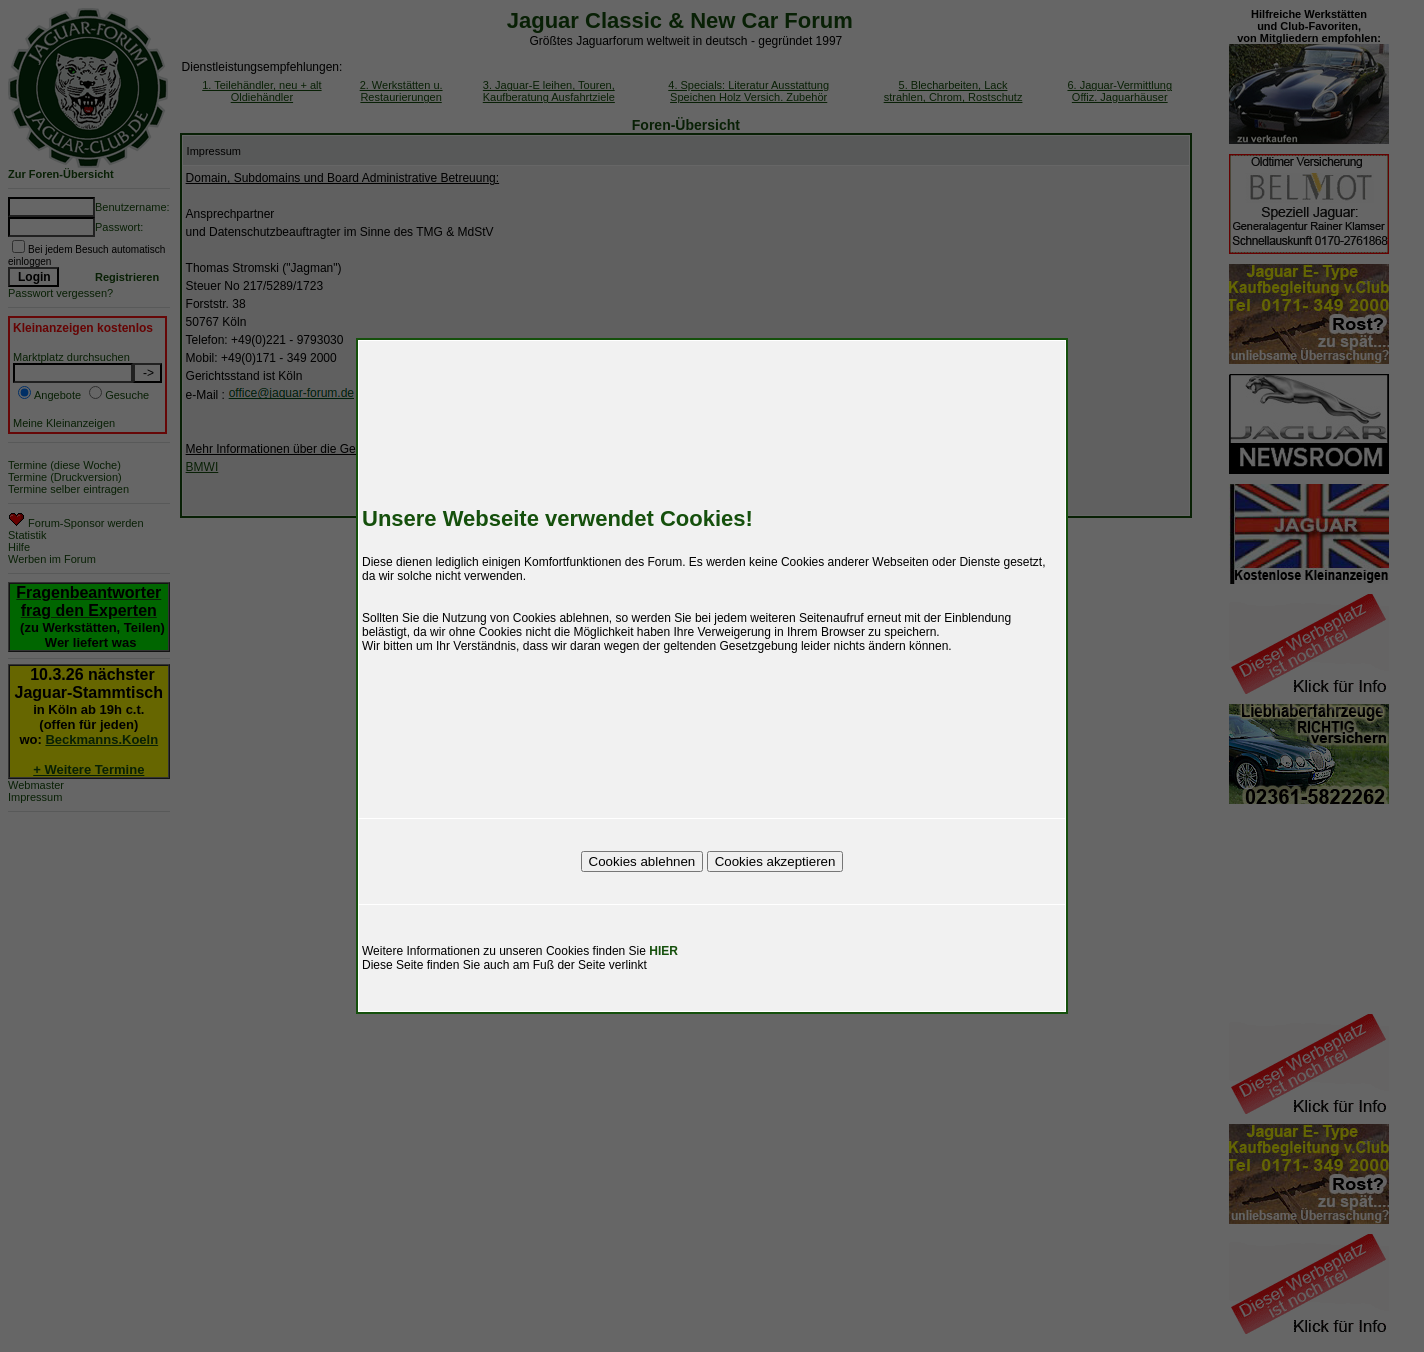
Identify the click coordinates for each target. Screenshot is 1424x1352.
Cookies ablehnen (642, 861)
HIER (663, 951)
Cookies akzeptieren (775, 861)
